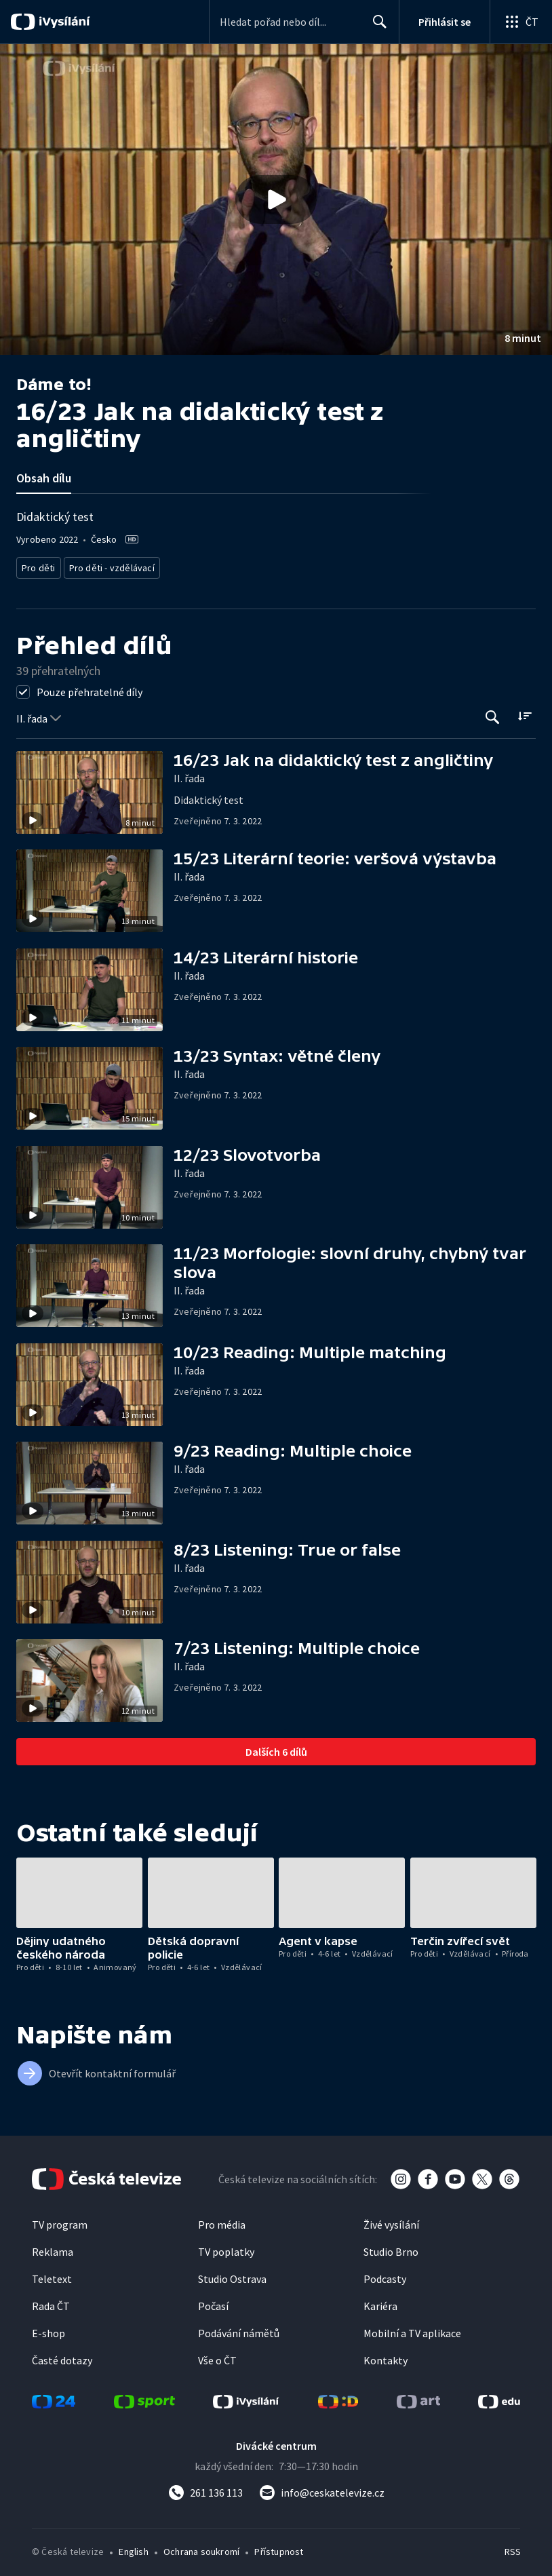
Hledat (376, 27)
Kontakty (385, 2356)
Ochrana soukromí (201, 2547)
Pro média (221, 2220)
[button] (276, 199)
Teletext (52, 2275)
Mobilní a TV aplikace (412, 2329)
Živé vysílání (391, 2220)
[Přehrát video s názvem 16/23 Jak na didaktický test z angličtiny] (276, 199)
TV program (59, 2220)
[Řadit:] (524, 712)
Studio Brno (390, 2247)
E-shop (48, 2329)
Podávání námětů (238, 2329)
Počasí (213, 2302)
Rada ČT (51, 2302)
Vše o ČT (217, 2356)
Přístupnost (278, 2547)
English (133, 2547)
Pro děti (38, 565)
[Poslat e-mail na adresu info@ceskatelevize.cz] (322, 2488)
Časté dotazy (62, 2356)
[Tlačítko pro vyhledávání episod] (492, 713)
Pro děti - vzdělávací (106, 565)
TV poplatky (226, 2247)
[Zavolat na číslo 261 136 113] (205, 2488)
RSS (512, 2547)
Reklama (52, 2247)
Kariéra (380, 2302)
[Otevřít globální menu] (521, 21)
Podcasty (384, 2275)
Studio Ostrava (232, 2275)
